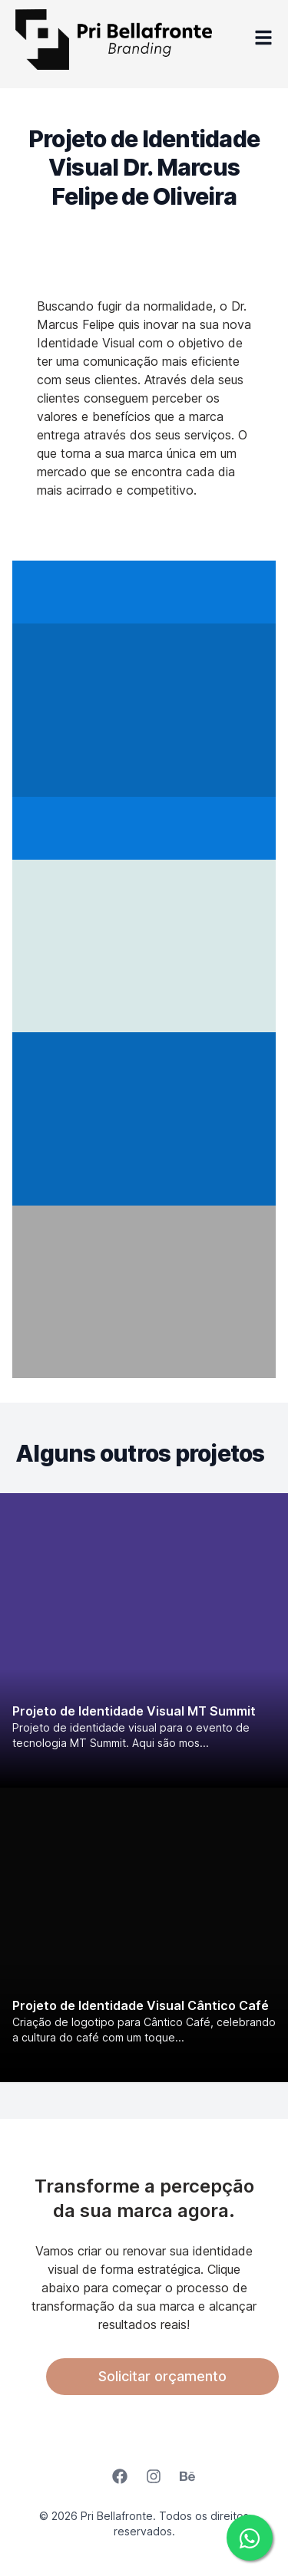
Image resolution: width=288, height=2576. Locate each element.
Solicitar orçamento (162, 2376)
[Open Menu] (263, 39)
